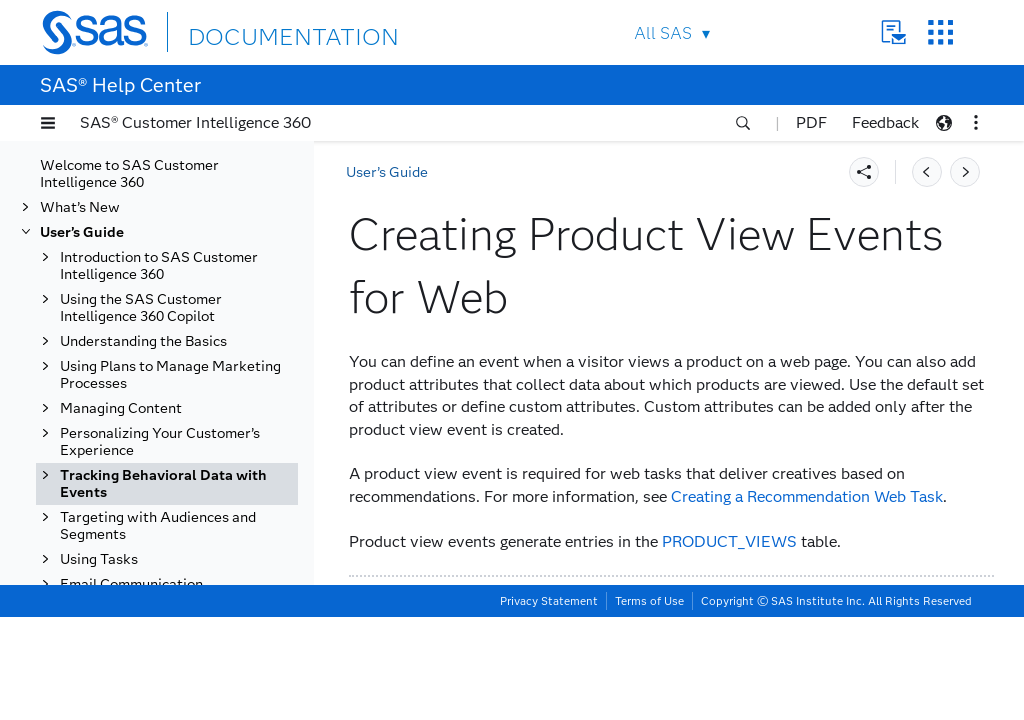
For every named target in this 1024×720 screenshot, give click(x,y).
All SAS (663, 33)
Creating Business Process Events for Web (187, 210)
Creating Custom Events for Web (191, 336)
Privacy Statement (549, 704)
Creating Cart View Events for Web (188, 252)
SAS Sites (940, 32)
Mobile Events (127, 562)
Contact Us (893, 32)
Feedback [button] (885, 122)
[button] (48, 123)
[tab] (197, 420)
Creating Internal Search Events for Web (181, 378)
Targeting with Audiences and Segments (158, 646)
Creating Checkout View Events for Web (180, 294)
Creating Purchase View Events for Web (179, 504)
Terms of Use (649, 704)
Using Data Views (138, 612)
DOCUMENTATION (261, 31)
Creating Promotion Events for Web (189, 462)
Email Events (123, 537)
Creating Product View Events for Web (177, 420)
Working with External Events (179, 587)
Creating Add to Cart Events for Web (193, 168)
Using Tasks (99, 679)
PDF (811, 122)
